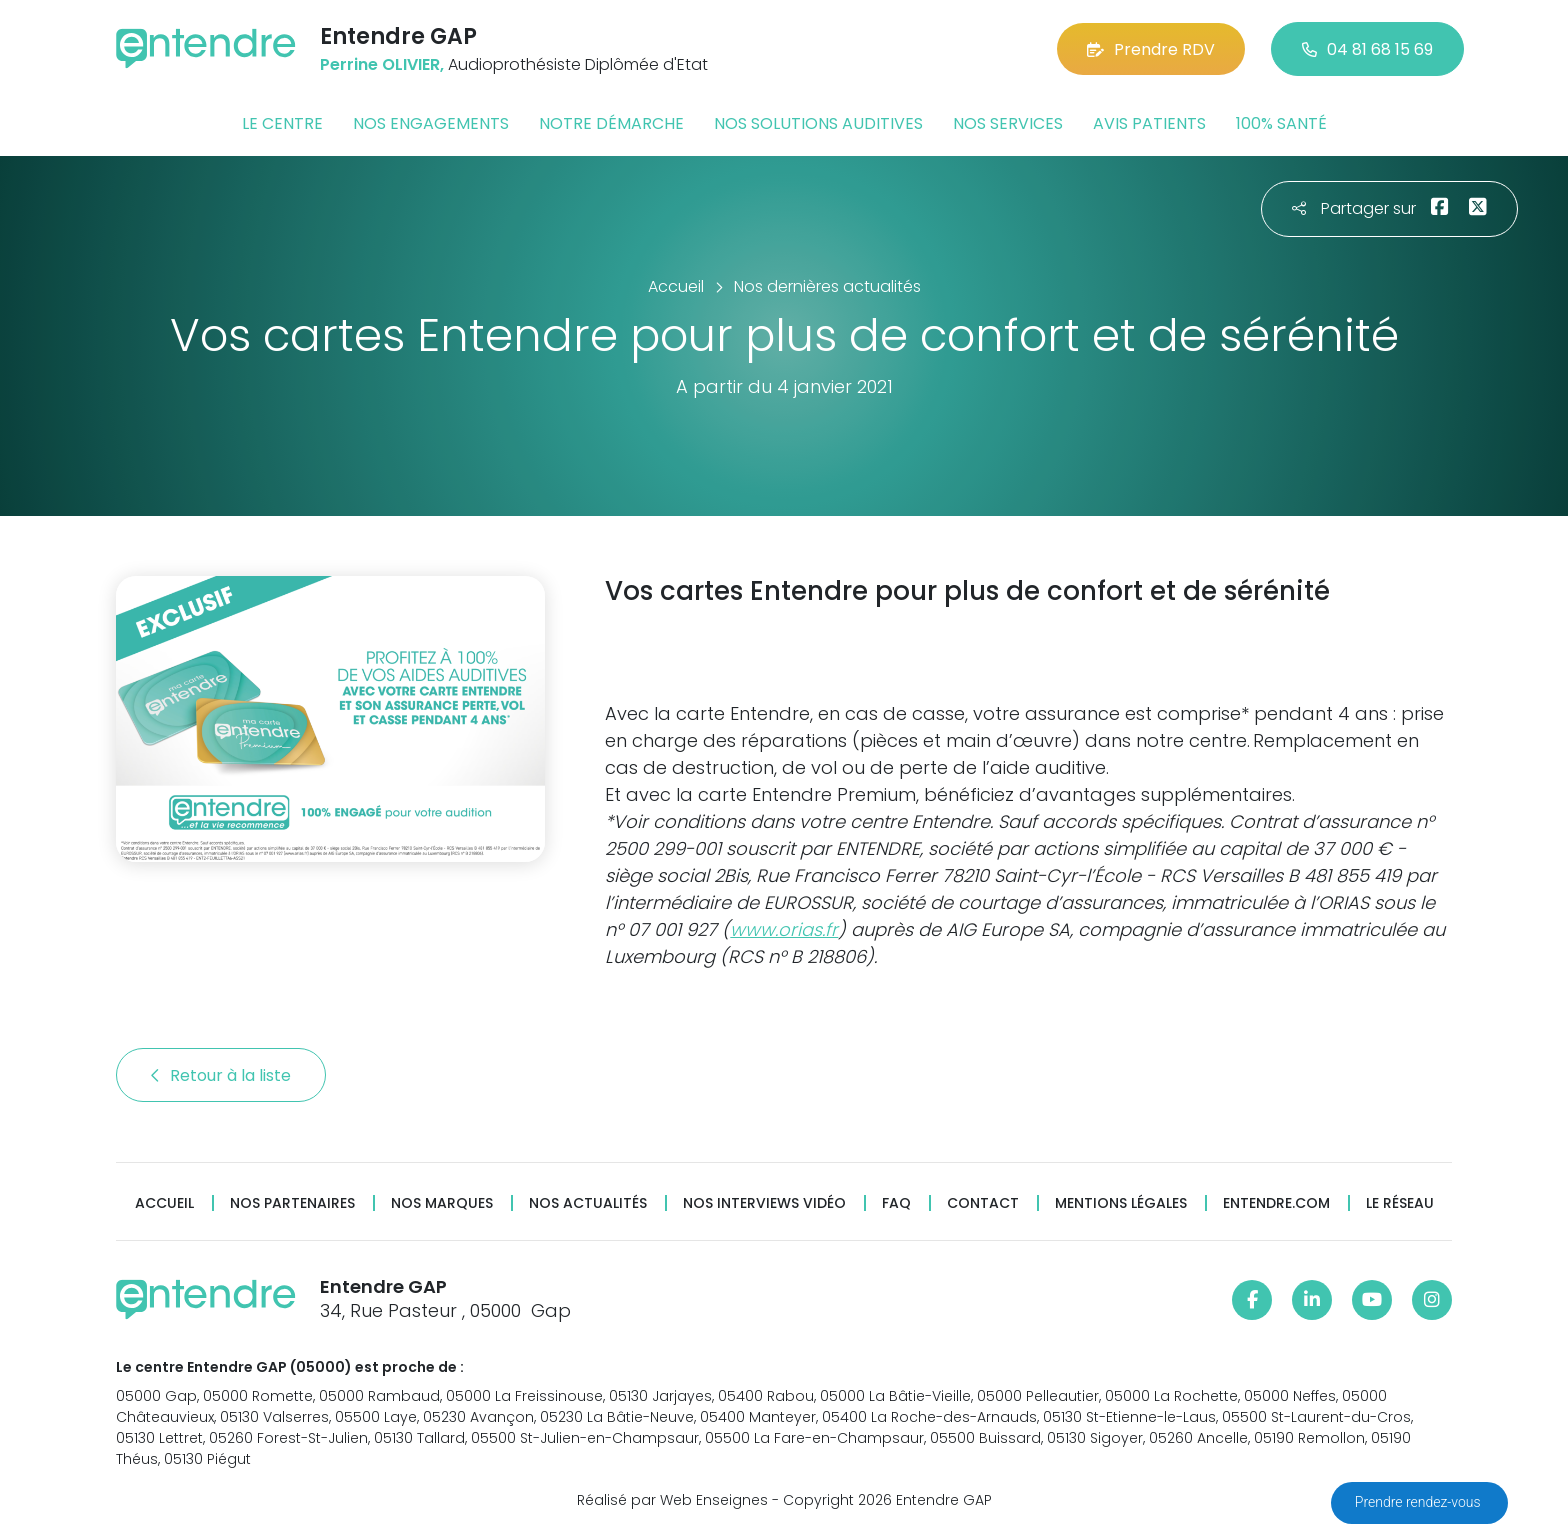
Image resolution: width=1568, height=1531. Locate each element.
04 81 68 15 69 (1367, 49)
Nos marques (442, 1203)
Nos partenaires (292, 1203)
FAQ (896, 1203)
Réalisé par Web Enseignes (672, 1500)
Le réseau (1400, 1203)
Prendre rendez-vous (1419, 1502)
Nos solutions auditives (818, 123)
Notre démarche (611, 123)
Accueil (164, 1203)
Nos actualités (588, 1203)
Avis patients (1149, 123)
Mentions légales (1121, 1203)
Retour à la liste (221, 1075)
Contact (983, 1203)
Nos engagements (431, 123)
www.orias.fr (784, 929)
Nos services (1008, 123)
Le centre (282, 123)
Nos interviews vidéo (764, 1203)
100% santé (1281, 123)
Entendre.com (1276, 1203)
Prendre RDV (1151, 49)
